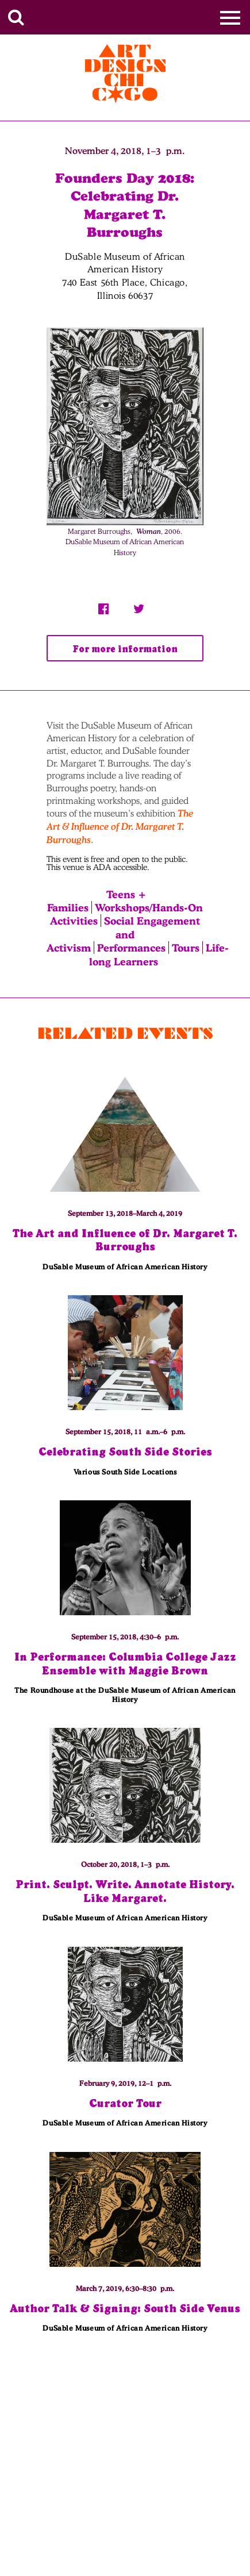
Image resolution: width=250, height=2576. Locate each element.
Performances (131, 947)
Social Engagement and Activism (123, 934)
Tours (185, 947)
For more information (125, 648)
